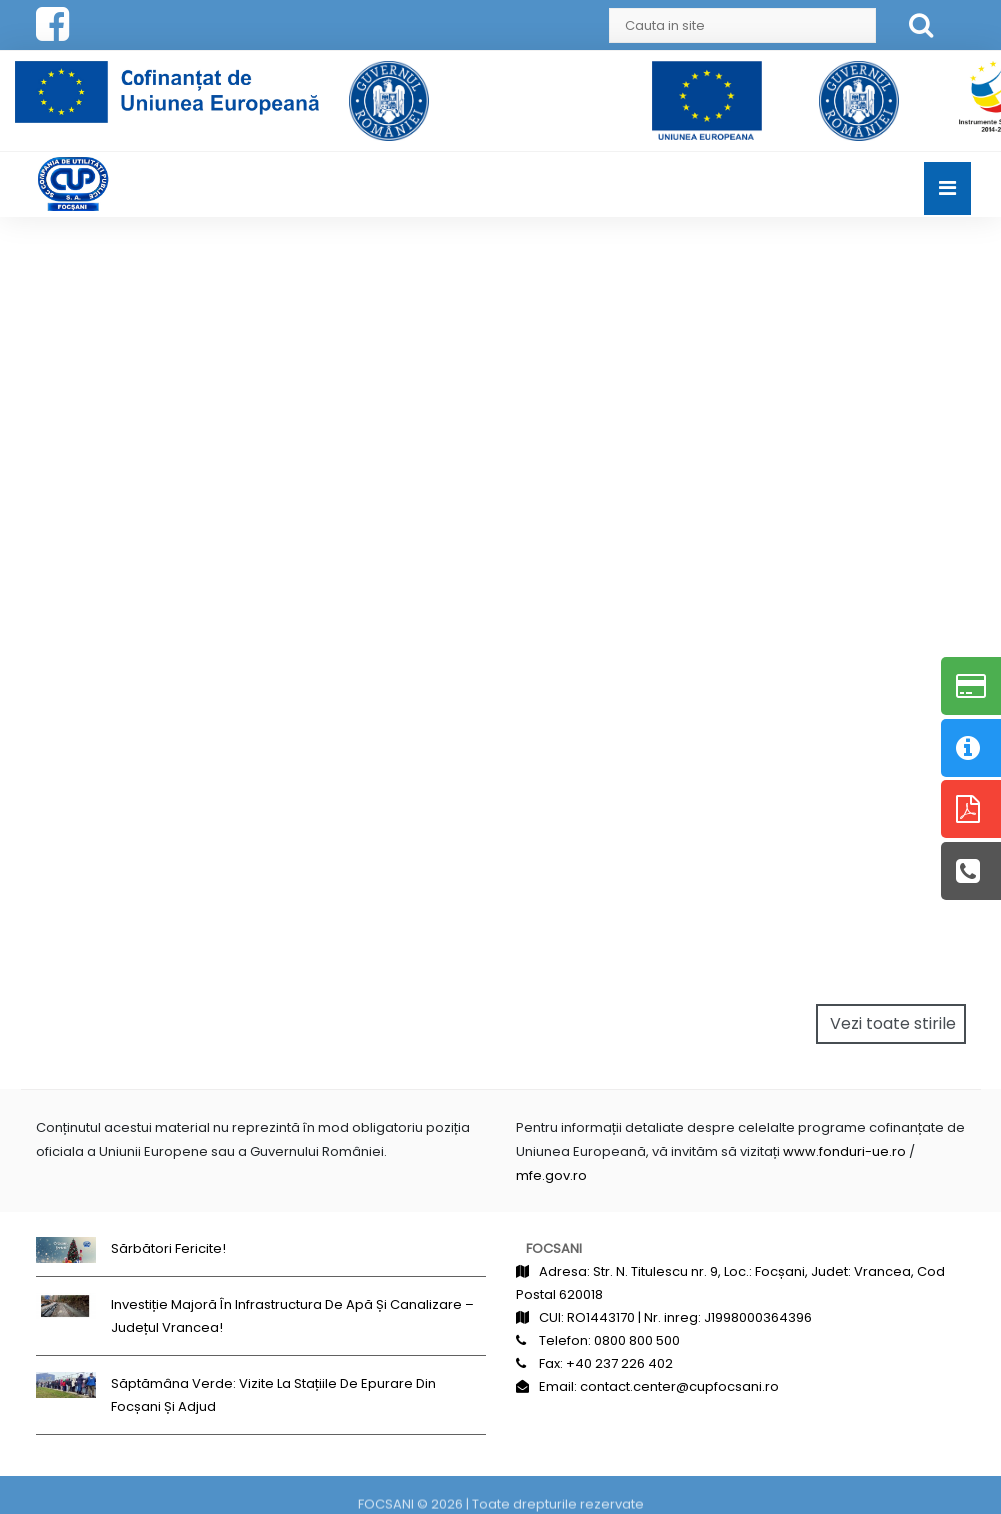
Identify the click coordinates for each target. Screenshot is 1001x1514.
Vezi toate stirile (893, 1023)
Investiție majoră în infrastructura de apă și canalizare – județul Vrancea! (292, 1316)
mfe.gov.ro (551, 1175)
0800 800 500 (637, 1340)
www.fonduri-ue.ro (844, 1151)
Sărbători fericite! (168, 1248)
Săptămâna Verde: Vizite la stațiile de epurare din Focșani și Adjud (273, 1395)
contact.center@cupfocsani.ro (679, 1386)
